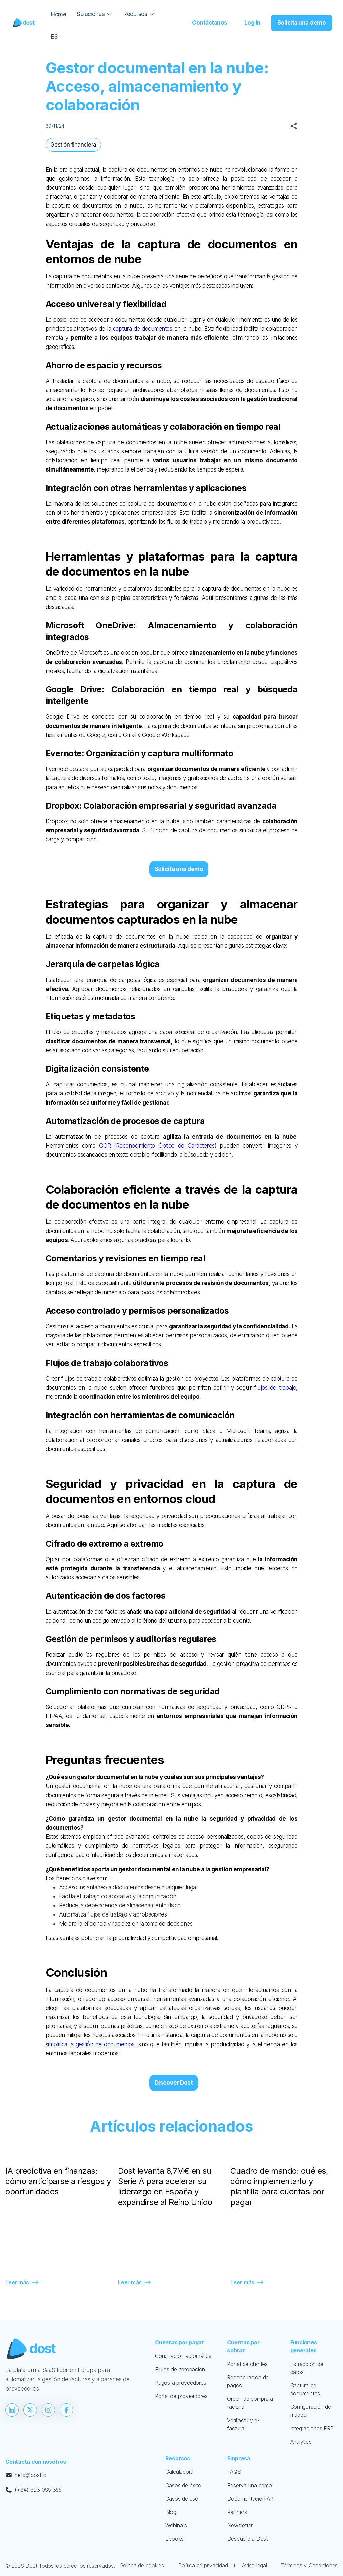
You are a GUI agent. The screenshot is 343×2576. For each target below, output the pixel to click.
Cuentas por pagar (179, 2342)
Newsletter (240, 2525)
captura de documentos (142, 328)
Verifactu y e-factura (243, 2424)
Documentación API (251, 2498)
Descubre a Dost (247, 2538)
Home (58, 14)
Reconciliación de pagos (248, 2381)
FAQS (234, 2471)
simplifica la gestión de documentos (90, 2044)
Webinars (176, 2525)
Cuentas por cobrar (243, 2346)
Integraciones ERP (312, 2428)
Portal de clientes (247, 2364)
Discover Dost (174, 2082)
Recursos (177, 2458)
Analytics (301, 2441)
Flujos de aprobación (180, 2369)
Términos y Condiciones (309, 2565)
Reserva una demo (249, 2485)
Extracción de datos (306, 2368)
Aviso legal (254, 2565)
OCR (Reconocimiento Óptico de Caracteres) (158, 1145)
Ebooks (174, 2538)
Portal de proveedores (181, 2396)
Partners (237, 2512)
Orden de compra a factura (250, 2402)
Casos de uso (181, 2498)
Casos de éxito (183, 2485)
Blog (170, 2512)
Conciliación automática (183, 2355)
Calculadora (179, 2471)
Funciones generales (303, 2346)
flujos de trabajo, (276, 1387)
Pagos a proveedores (180, 2382)
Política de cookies (142, 2565)
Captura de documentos (305, 2389)
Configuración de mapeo (310, 2410)
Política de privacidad (203, 2565)
